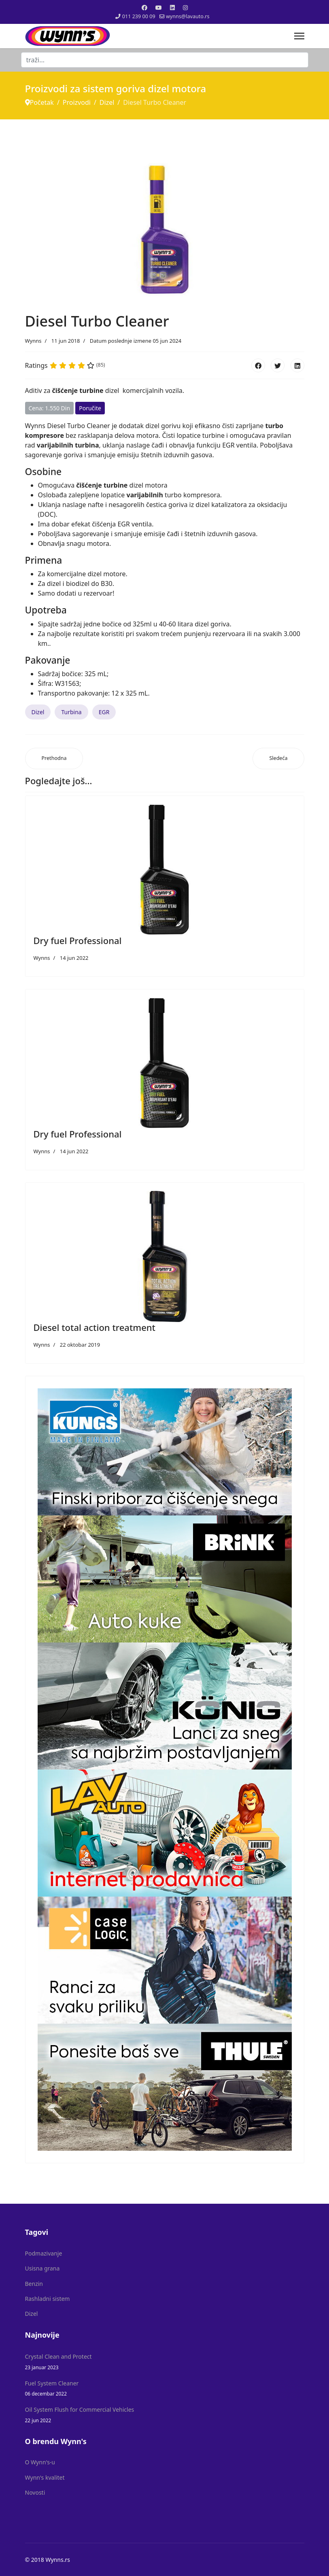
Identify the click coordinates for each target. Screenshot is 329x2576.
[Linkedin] (172, 7)
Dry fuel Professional (78, 940)
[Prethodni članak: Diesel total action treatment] (54, 758)
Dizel (38, 712)
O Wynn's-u (40, 2462)
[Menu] (299, 36)
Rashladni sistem (47, 2298)
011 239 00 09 (138, 16)
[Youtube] (158, 7)
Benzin (34, 2283)
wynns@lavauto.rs (188, 16)
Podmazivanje (43, 2253)
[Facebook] (144, 7)
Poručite (90, 408)
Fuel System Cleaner (164, 2388)
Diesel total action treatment (95, 1327)
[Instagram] (185, 7)
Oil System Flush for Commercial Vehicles (164, 2415)
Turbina (71, 712)
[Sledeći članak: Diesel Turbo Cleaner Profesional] (278, 758)
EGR (104, 712)
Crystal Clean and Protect (164, 2362)
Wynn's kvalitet (45, 2477)
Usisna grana (42, 2268)
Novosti (35, 2492)
